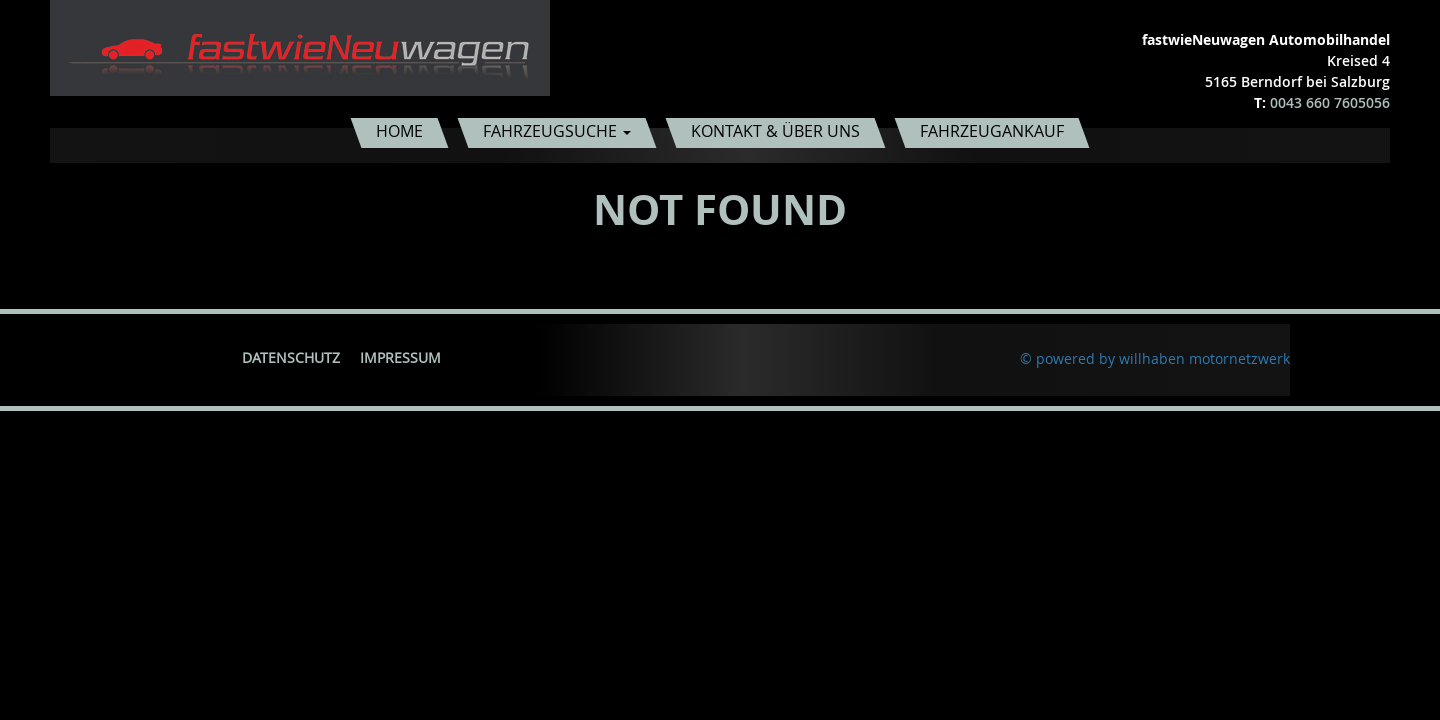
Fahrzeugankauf (992, 131)
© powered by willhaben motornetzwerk (1155, 358)
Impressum (400, 357)
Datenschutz (291, 357)
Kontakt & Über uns (775, 131)
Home (399, 131)
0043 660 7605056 (1330, 102)
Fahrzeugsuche (557, 131)
